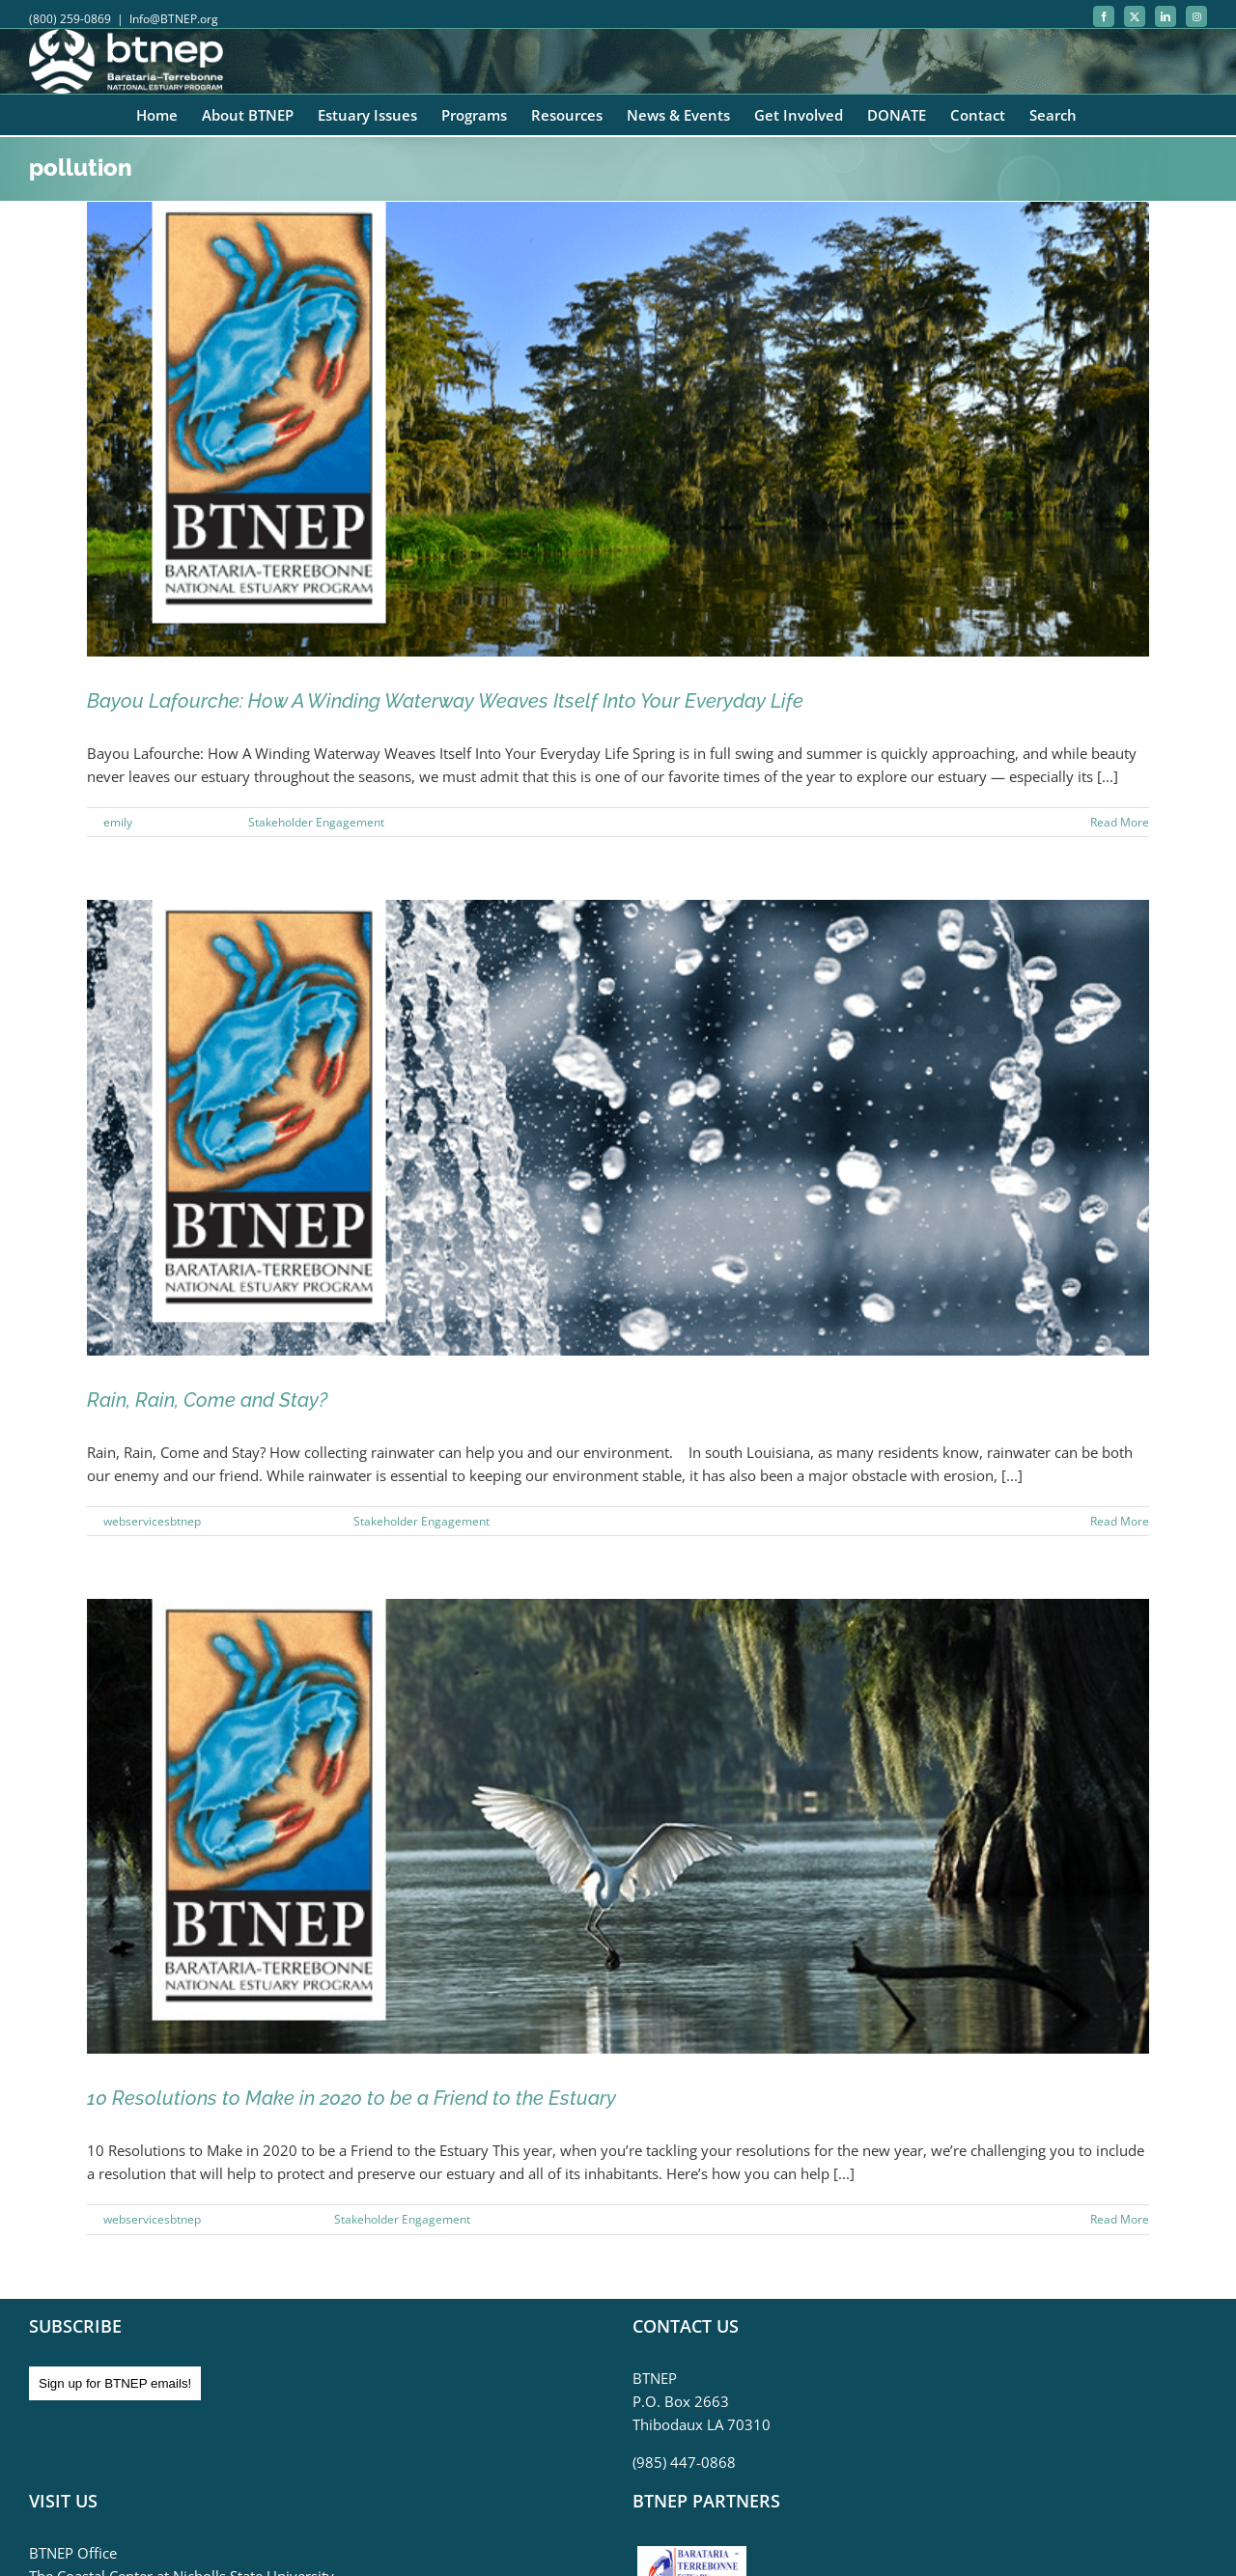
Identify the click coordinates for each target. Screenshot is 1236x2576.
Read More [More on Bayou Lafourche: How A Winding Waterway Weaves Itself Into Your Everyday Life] (1119, 822)
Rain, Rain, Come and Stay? (207, 1400)
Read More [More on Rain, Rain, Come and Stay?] (1119, 1521)
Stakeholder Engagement (316, 822)
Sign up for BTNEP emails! (115, 2383)
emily (117, 822)
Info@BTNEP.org (173, 19)
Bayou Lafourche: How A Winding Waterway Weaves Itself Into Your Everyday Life (445, 701)
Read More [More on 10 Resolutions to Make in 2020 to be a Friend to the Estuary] (1119, 2219)
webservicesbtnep (152, 1521)
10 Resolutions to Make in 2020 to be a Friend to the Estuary (351, 2098)
